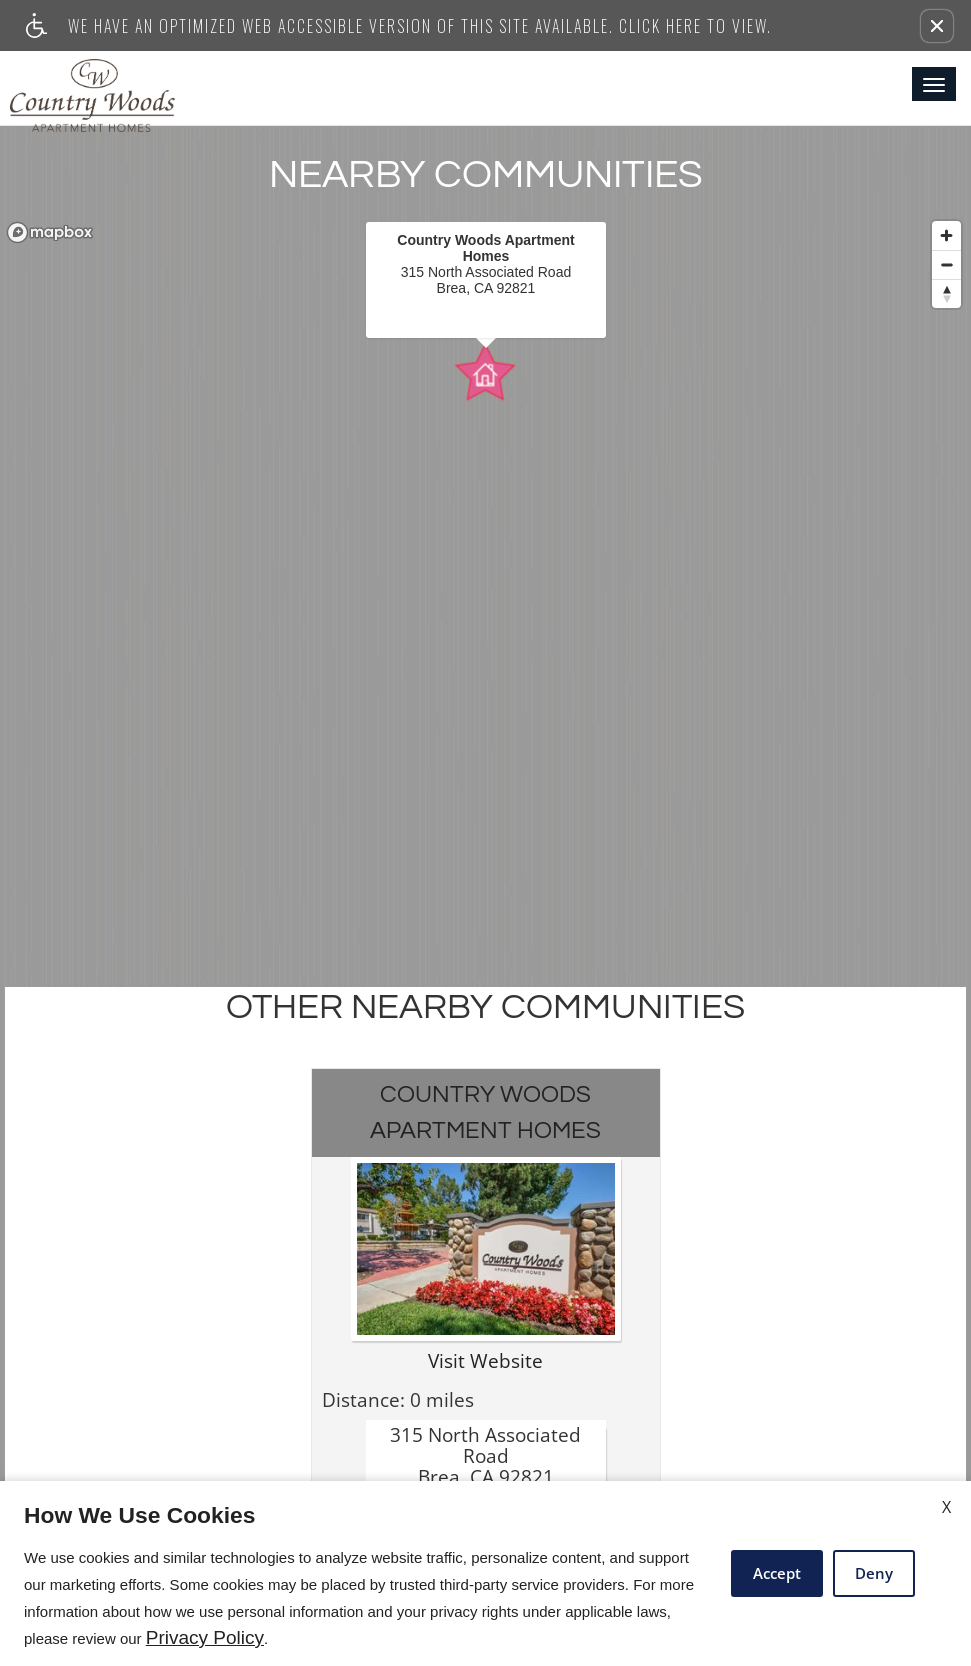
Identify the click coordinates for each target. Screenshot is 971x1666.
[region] (485, 586)
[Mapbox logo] (50, 232)
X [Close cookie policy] (946, 1507)
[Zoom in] (946, 235)
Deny (874, 1573)
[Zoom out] (946, 264)
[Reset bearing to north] (946, 293)
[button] (937, 26)
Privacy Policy (205, 1638)
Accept (777, 1573)
